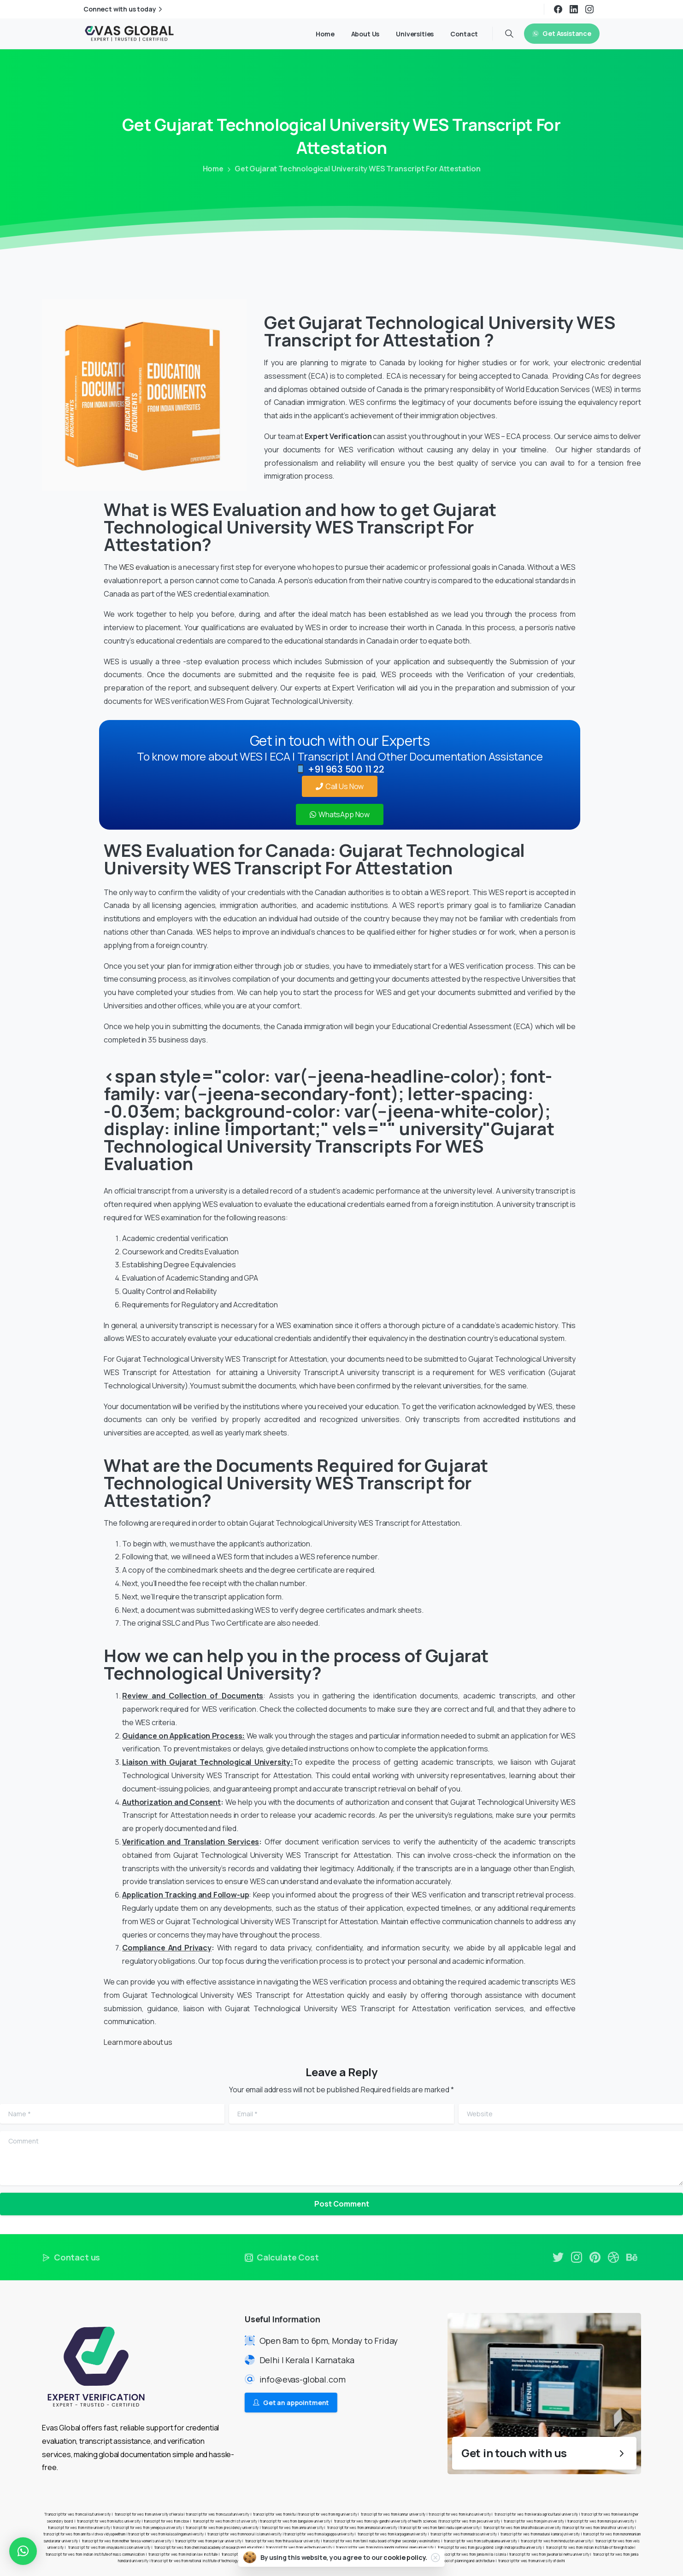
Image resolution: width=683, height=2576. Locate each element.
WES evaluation (144, 567)
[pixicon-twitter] (558, 2261)
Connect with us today (124, 9)
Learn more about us (138, 2042)
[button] (23, 2551)
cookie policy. (405, 2557)
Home (213, 169)
